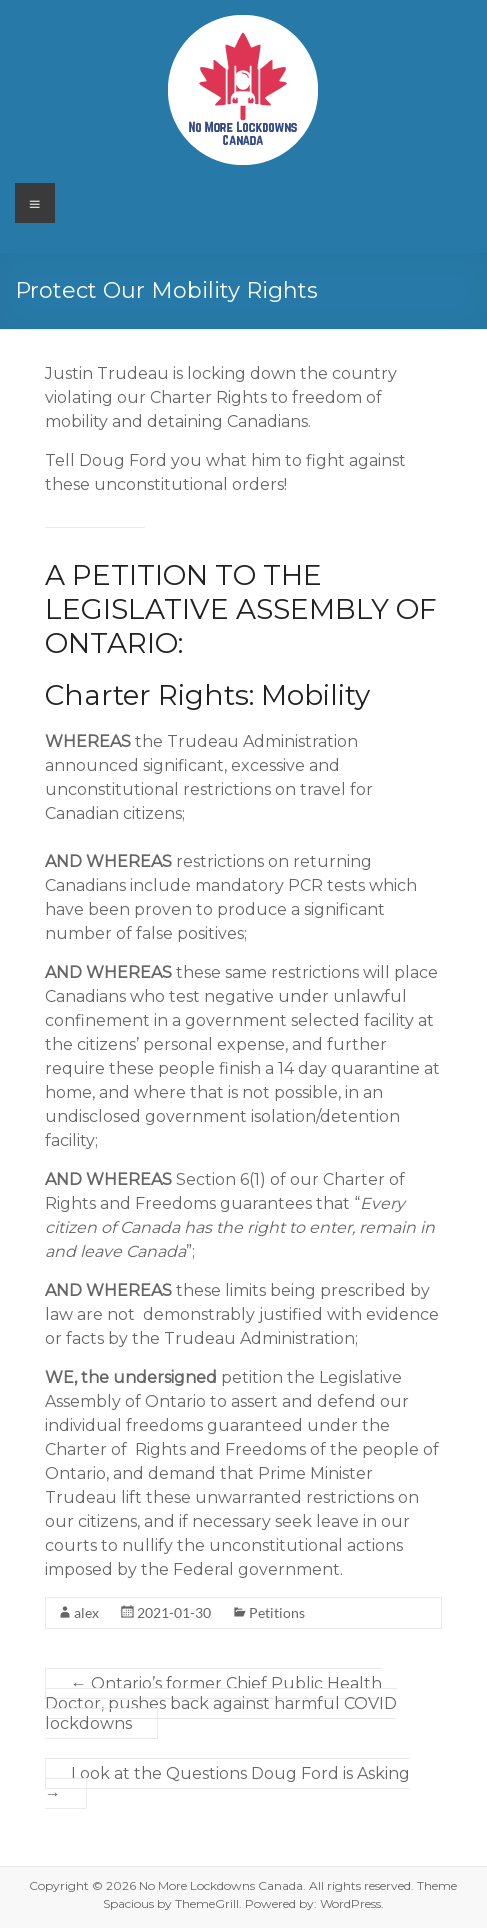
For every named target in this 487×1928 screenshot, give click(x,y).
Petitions (277, 1612)
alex (86, 1612)
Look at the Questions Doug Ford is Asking (227, 1783)
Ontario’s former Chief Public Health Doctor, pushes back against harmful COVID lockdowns (221, 1703)
